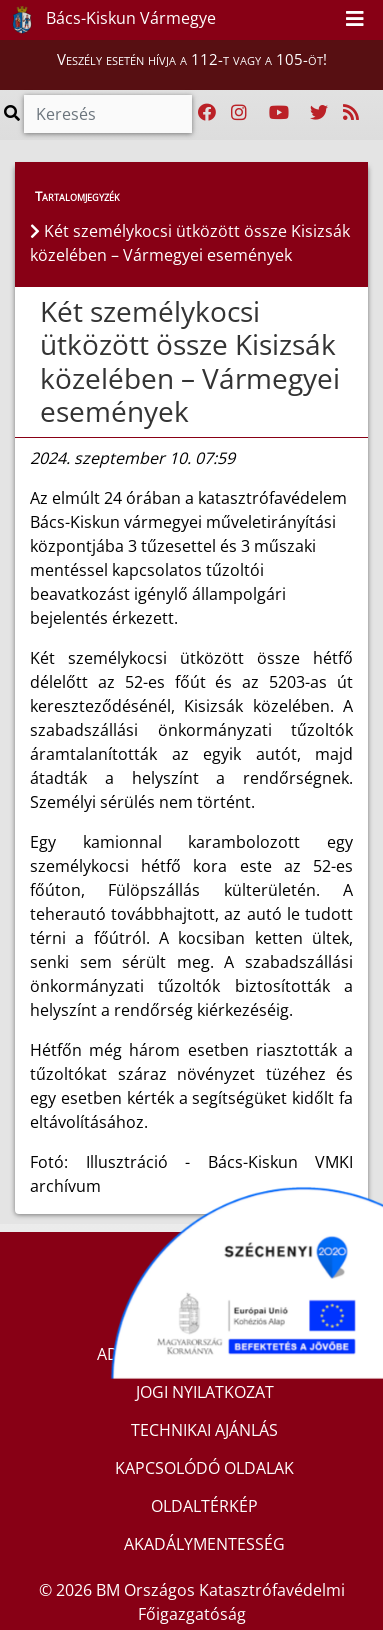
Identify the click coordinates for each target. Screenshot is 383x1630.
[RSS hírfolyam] (351, 113)
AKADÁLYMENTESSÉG (204, 1544)
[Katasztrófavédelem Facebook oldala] (207, 113)
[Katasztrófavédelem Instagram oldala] (239, 113)
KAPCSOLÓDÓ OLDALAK (204, 1468)
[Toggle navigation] (355, 20)
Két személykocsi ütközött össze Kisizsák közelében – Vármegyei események (190, 361)
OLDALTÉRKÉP (204, 1506)
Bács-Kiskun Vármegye (109, 20)
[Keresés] (108, 114)
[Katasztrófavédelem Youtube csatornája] (279, 113)
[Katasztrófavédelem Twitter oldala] (319, 113)
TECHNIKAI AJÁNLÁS (204, 1430)
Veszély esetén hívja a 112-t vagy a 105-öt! (192, 59)
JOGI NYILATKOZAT (205, 1392)
